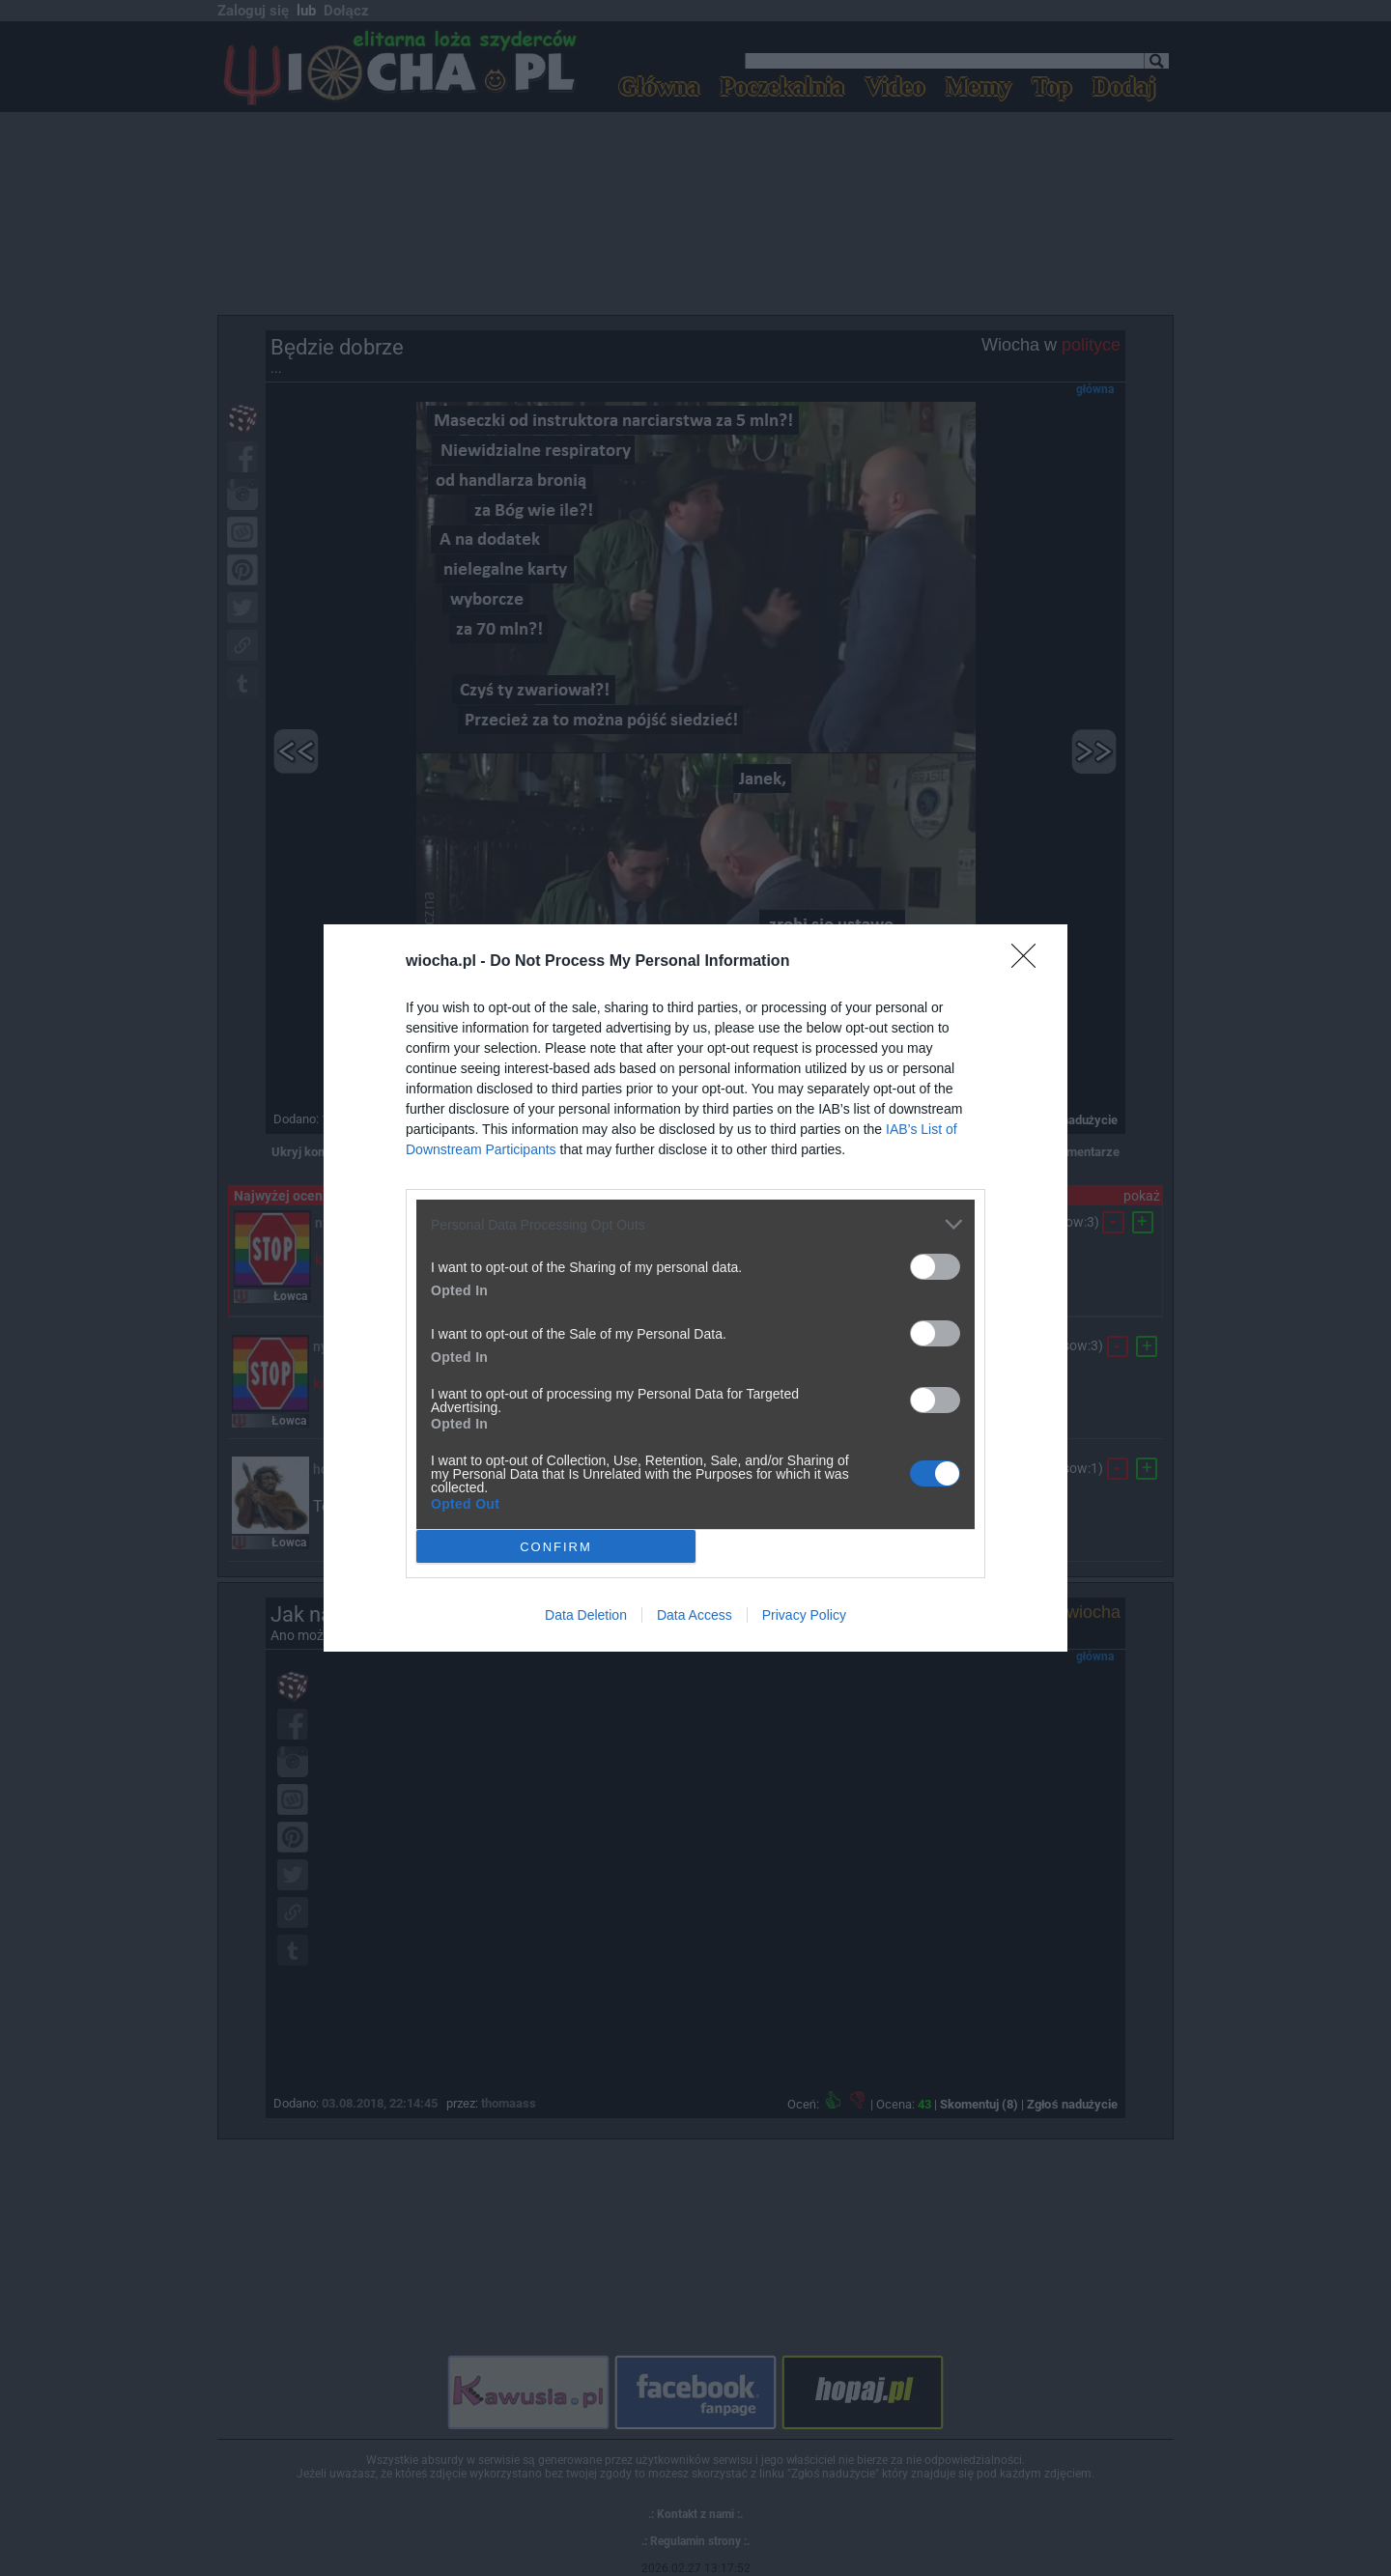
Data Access (694, 1615)
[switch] (935, 1267)
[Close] (1029, 962)
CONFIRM (556, 1547)
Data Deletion (586, 1615)
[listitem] (695, 1224)
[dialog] (695, 1288)
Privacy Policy (804, 1615)
